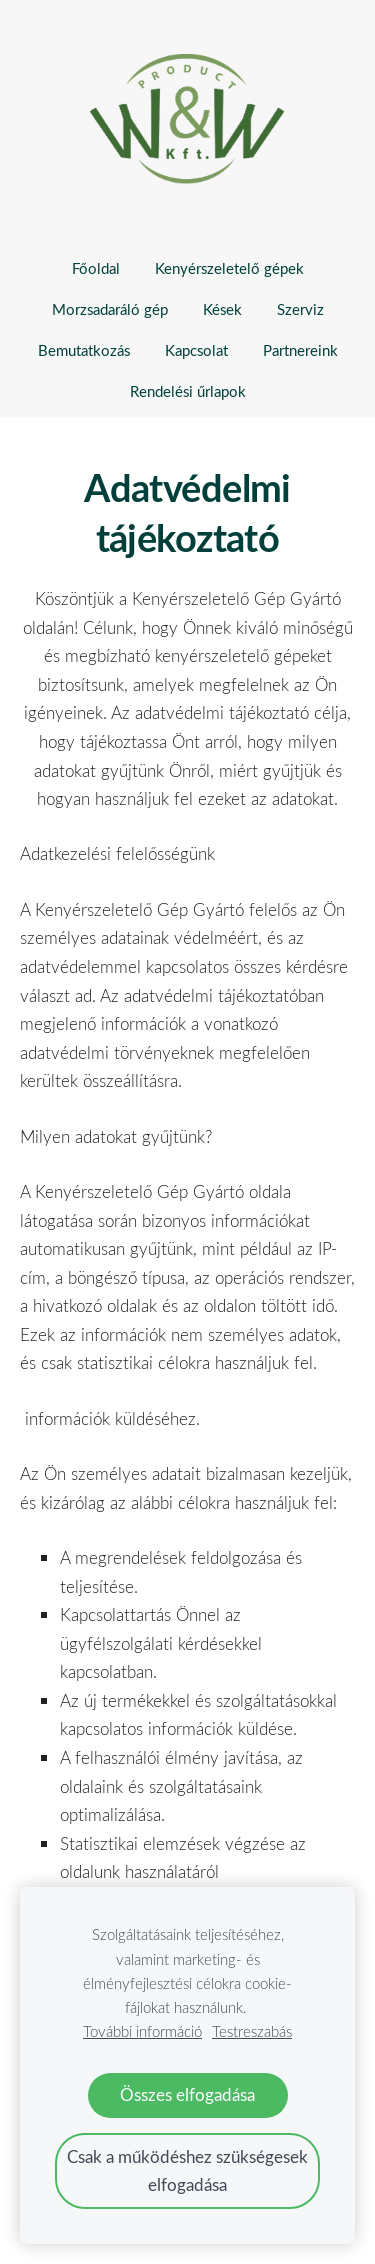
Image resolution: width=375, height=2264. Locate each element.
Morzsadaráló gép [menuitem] (110, 309)
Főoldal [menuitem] (96, 268)
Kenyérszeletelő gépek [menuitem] (229, 268)
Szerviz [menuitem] (300, 309)
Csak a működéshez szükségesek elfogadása (187, 2170)
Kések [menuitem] (222, 309)
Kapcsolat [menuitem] (196, 350)
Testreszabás (252, 2031)
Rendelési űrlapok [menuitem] (188, 391)
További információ (142, 2031)
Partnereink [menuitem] (300, 350)
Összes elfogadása (187, 2094)
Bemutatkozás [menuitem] (84, 350)
